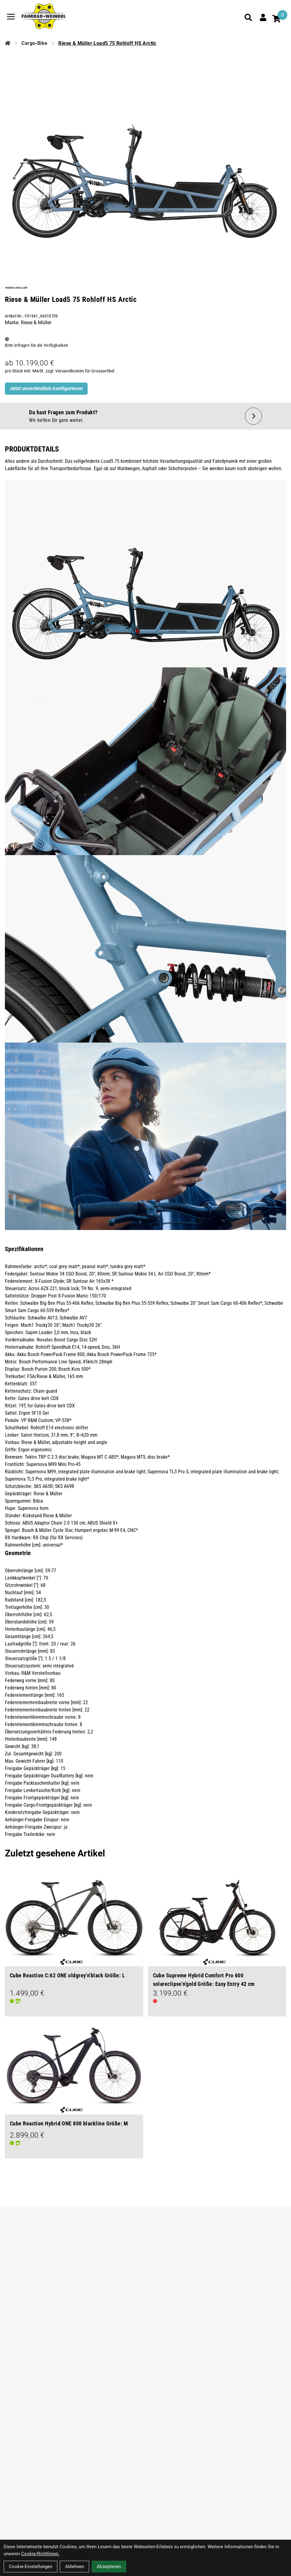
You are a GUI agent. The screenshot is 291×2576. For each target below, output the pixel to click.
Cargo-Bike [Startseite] (34, 43)
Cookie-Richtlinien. (40, 2553)
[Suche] (248, 17)
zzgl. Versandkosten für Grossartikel (79, 370)
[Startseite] (7, 43)
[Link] (11, 16)
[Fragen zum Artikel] (145, 416)
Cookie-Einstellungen (30, 2566)
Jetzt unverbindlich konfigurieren (46, 388)
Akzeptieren (109, 2566)
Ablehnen (74, 2566)
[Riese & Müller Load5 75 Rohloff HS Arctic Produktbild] (145, 153)
